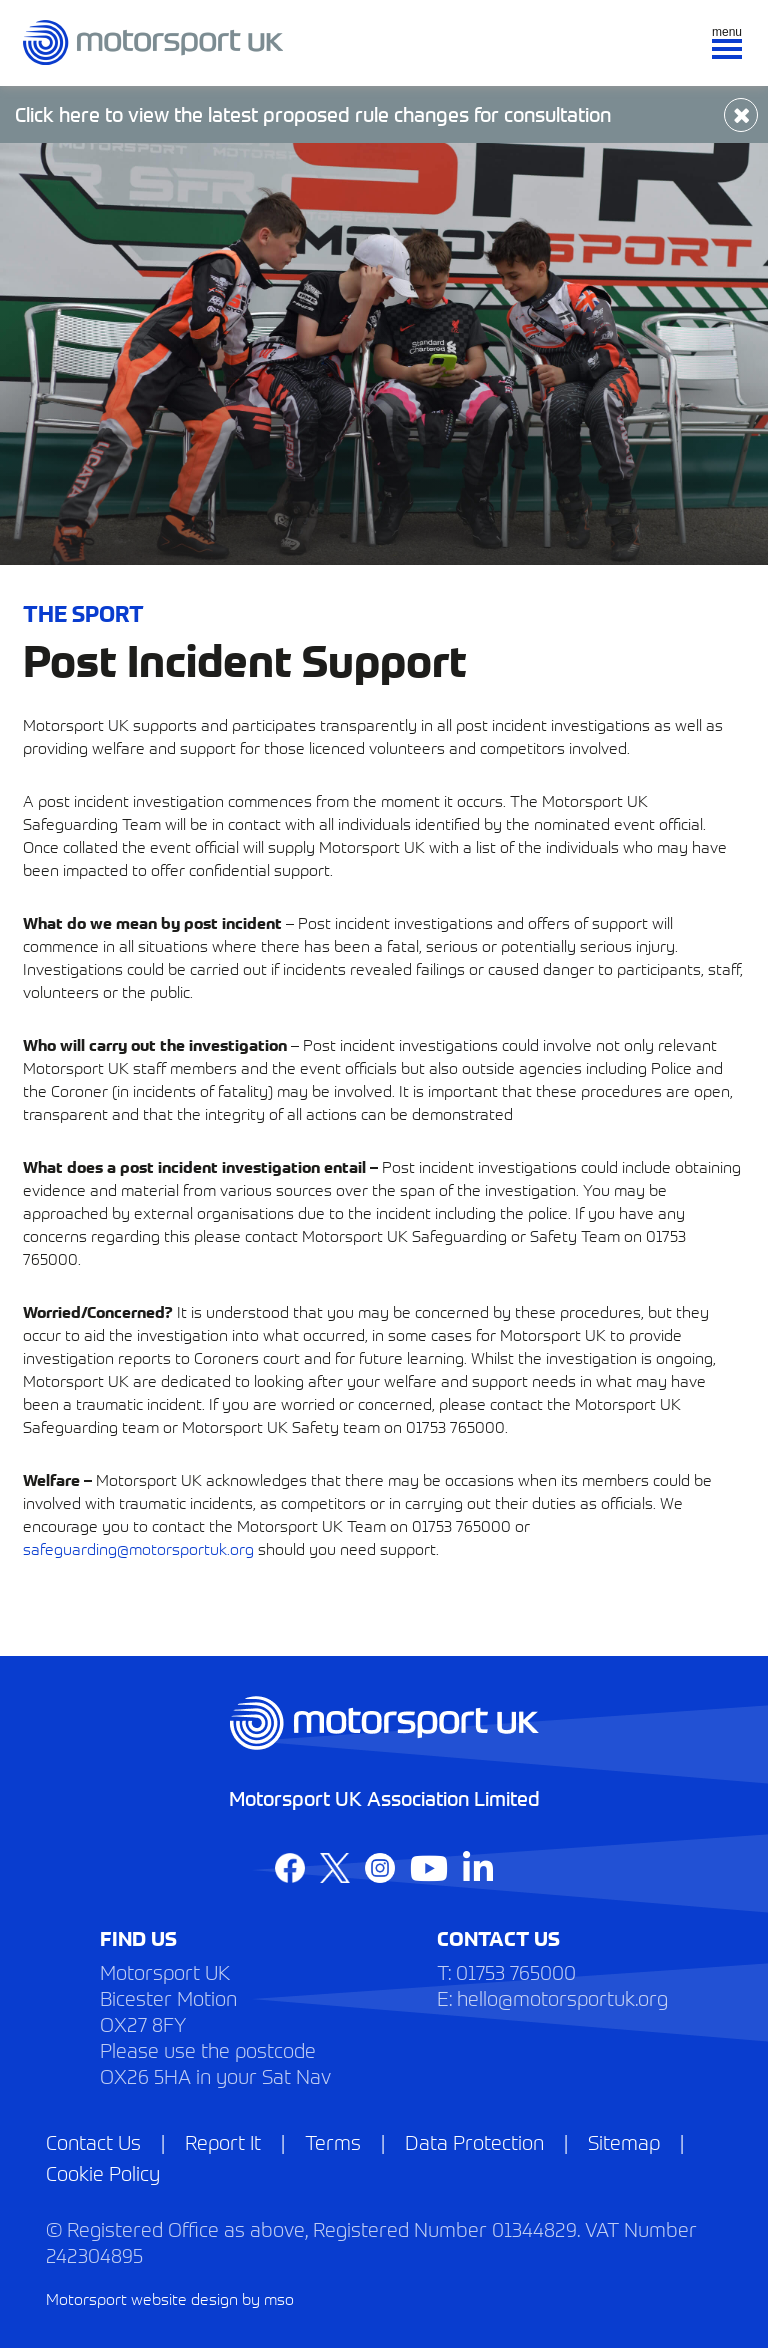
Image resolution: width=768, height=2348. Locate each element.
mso (279, 2298)
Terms (333, 2141)
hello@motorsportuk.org (562, 1997)
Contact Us (93, 2141)
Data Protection (474, 2141)
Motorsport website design (142, 2298)
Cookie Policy (103, 2172)
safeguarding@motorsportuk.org (138, 1548)
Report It (223, 2141)
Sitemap (624, 2141)
